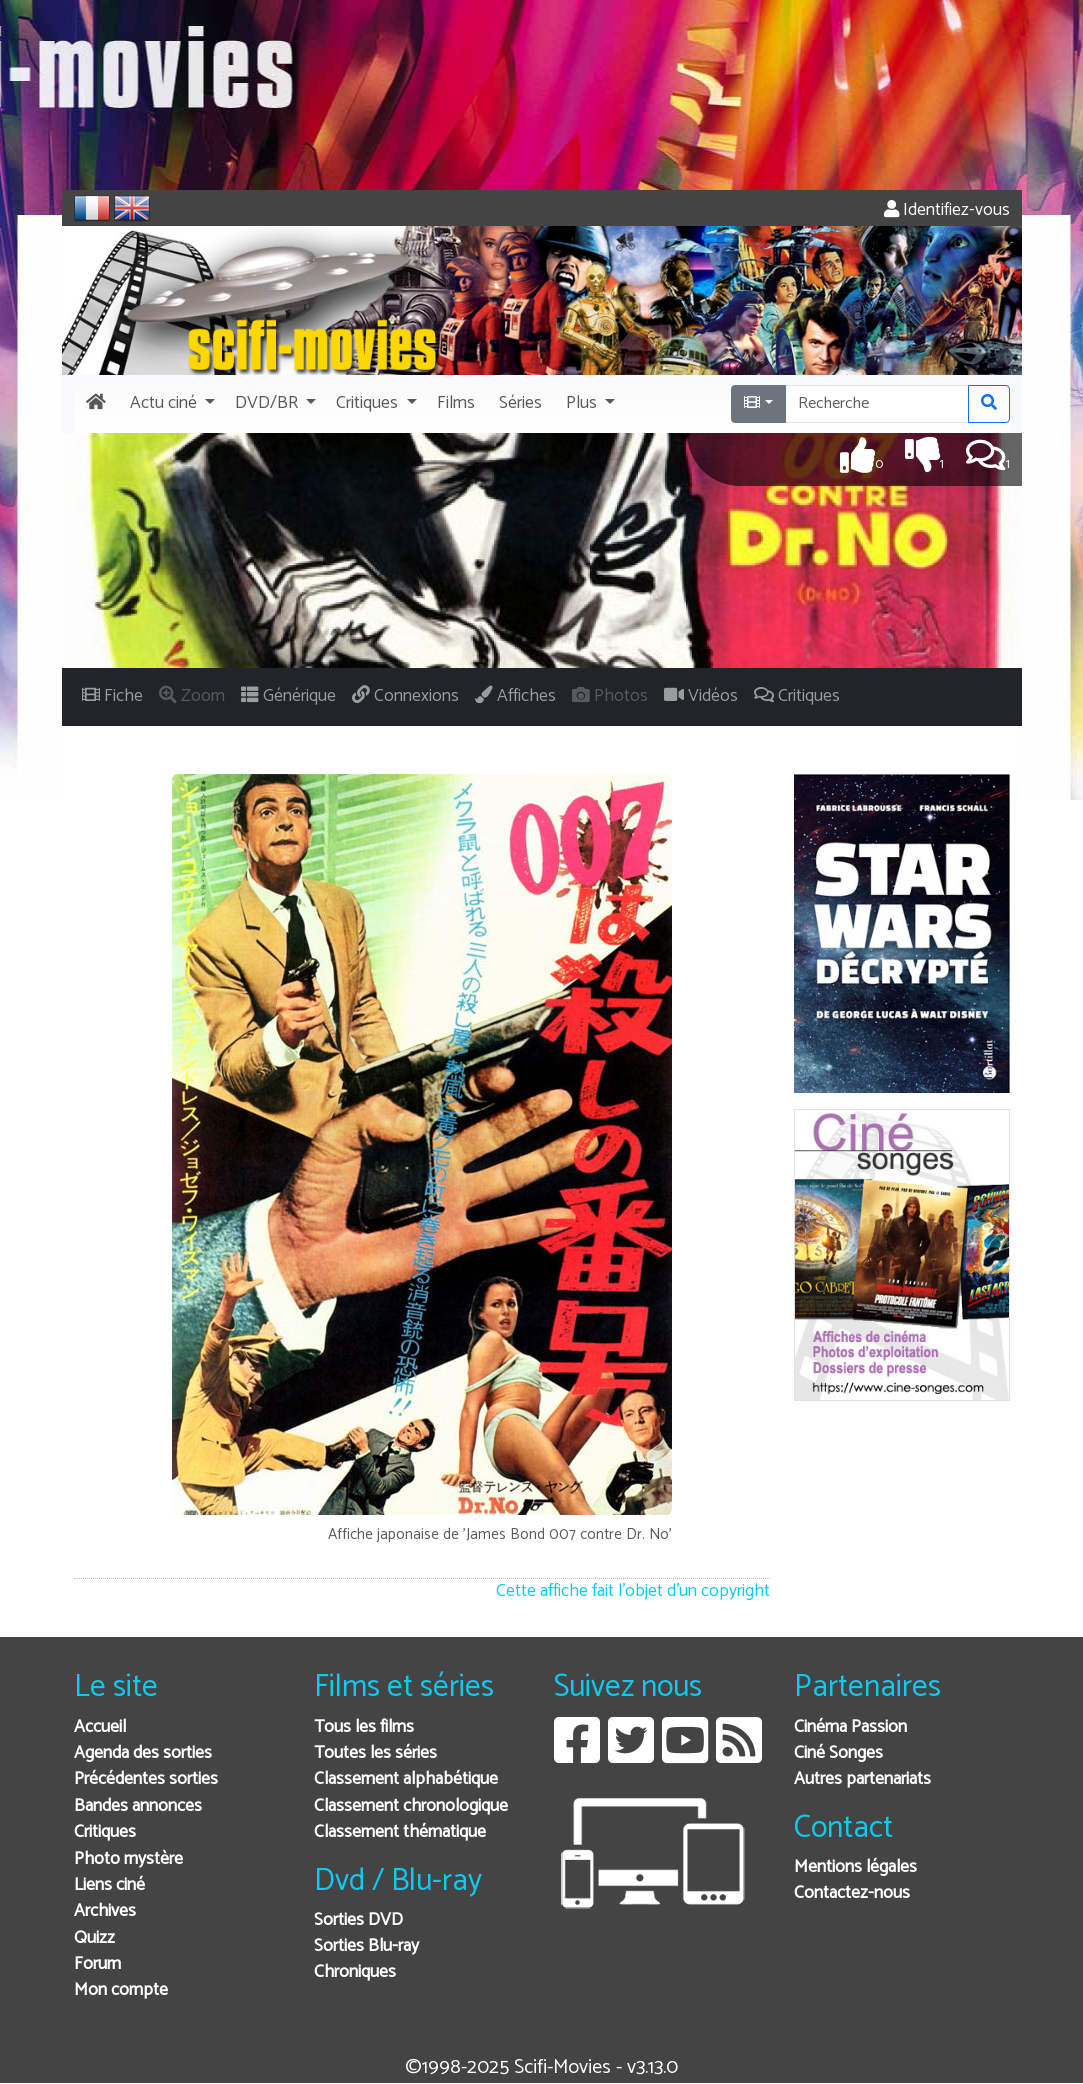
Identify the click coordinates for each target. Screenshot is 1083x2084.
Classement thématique (400, 1832)
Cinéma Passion (850, 1727)
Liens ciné (109, 1885)
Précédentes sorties (146, 1779)
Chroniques (355, 1972)
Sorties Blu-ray (366, 1946)
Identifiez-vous (947, 210)
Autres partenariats (862, 1779)
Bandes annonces (138, 1806)
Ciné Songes (838, 1753)
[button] (170, 404)
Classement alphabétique (406, 1779)
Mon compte (121, 1990)
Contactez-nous (852, 1893)
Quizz (94, 1938)
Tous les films (364, 1727)
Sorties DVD (358, 1920)
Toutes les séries (375, 1753)
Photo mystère (128, 1859)
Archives (105, 1911)
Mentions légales (855, 1867)
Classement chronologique (411, 1806)
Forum (97, 1964)
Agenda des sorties (143, 1753)
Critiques (105, 1832)
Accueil (100, 1727)
